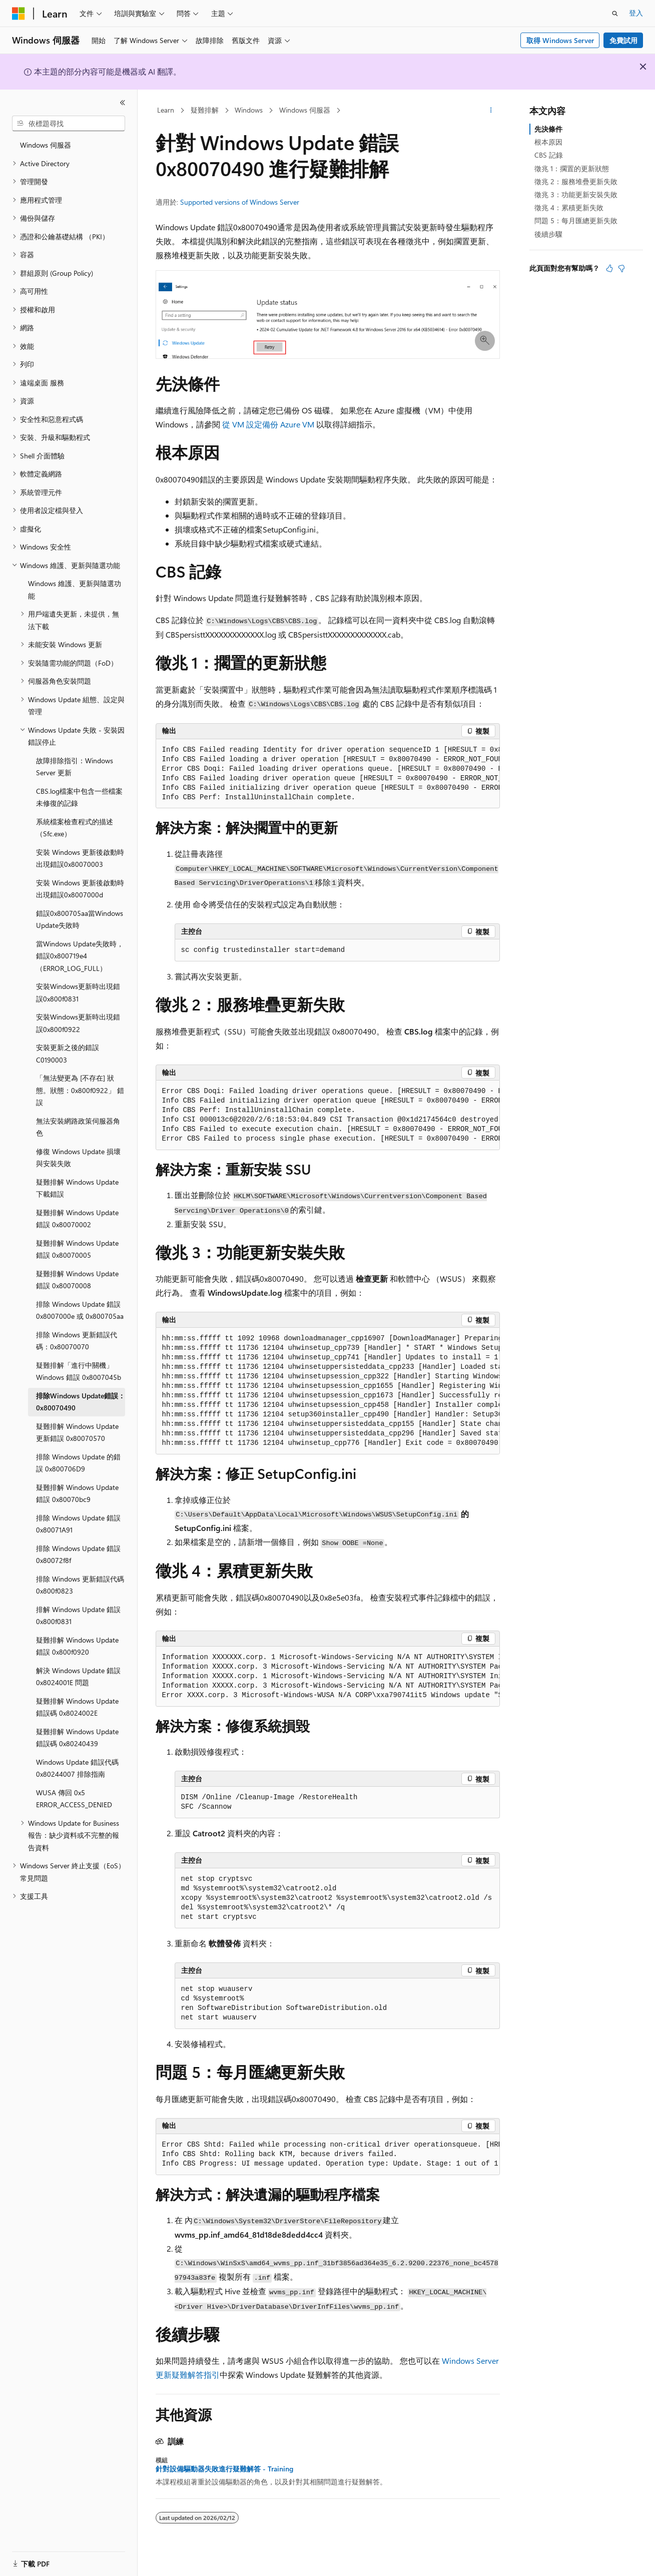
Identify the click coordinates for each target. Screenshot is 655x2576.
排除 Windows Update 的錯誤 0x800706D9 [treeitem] (78, 1463)
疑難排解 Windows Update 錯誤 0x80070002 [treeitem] (77, 1219)
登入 (636, 13)
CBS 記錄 (548, 155)
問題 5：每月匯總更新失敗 (575, 220)
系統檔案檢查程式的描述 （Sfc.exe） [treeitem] (74, 828)
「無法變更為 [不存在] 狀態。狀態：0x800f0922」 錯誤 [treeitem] (80, 1090)
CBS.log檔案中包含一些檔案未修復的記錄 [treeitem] (79, 797)
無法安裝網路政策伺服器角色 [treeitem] (78, 1127)
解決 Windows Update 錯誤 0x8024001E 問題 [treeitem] (78, 1677)
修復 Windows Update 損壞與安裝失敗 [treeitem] (78, 1158)
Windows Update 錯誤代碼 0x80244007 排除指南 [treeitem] (77, 1768)
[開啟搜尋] (615, 14)
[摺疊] (122, 103)
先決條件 (548, 129)
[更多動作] (490, 111)
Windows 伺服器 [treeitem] (45, 145)
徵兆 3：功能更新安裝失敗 (575, 194)
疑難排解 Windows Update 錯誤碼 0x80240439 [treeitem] (77, 1738)
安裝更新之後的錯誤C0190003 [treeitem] (67, 1054)
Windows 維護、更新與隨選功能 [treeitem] (74, 590)
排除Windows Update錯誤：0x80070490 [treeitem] (80, 1402)
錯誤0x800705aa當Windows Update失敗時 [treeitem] (79, 919)
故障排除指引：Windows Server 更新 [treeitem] (74, 767)
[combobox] (68, 124)
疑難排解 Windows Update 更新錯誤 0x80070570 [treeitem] (77, 1432)
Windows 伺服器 (304, 110)
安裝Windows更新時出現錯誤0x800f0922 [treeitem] (78, 1023)
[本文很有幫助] (609, 268)
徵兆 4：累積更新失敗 (568, 207)
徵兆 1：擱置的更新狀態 (571, 168)
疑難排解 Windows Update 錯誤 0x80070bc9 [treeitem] (77, 1493)
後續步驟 (548, 234)
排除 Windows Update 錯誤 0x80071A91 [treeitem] (78, 1524)
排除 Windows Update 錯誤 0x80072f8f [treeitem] (78, 1554)
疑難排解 (205, 110)
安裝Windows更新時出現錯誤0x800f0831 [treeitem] (78, 992)
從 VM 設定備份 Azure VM (269, 424)
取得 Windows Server (560, 40)
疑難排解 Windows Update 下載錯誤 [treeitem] (77, 1188)
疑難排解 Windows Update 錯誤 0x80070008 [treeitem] (77, 1280)
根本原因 (548, 142)
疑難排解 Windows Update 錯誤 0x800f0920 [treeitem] (77, 1646)
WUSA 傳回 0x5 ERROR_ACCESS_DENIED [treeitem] (74, 1799)
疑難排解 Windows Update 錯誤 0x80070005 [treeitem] (77, 1249)
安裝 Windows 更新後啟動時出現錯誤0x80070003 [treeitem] (80, 858)
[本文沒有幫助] (621, 268)
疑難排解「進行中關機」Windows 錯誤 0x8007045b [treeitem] (78, 1371)
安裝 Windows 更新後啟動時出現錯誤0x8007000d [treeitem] (80, 889)
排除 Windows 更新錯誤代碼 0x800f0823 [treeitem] (80, 1585)
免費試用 (623, 40)
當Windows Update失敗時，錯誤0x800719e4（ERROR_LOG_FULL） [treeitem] (80, 956)
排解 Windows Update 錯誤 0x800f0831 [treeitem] (78, 1616)
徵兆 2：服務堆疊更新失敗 (575, 181)
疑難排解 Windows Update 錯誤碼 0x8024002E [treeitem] (77, 1707)
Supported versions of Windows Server (239, 202)
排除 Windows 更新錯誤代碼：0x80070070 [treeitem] (76, 1341)
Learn (165, 110)
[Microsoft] (18, 13)
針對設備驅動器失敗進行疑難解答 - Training (224, 2468)
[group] (328, 774)
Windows (249, 110)
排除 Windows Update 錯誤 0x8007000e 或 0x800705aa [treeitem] (80, 1310)
